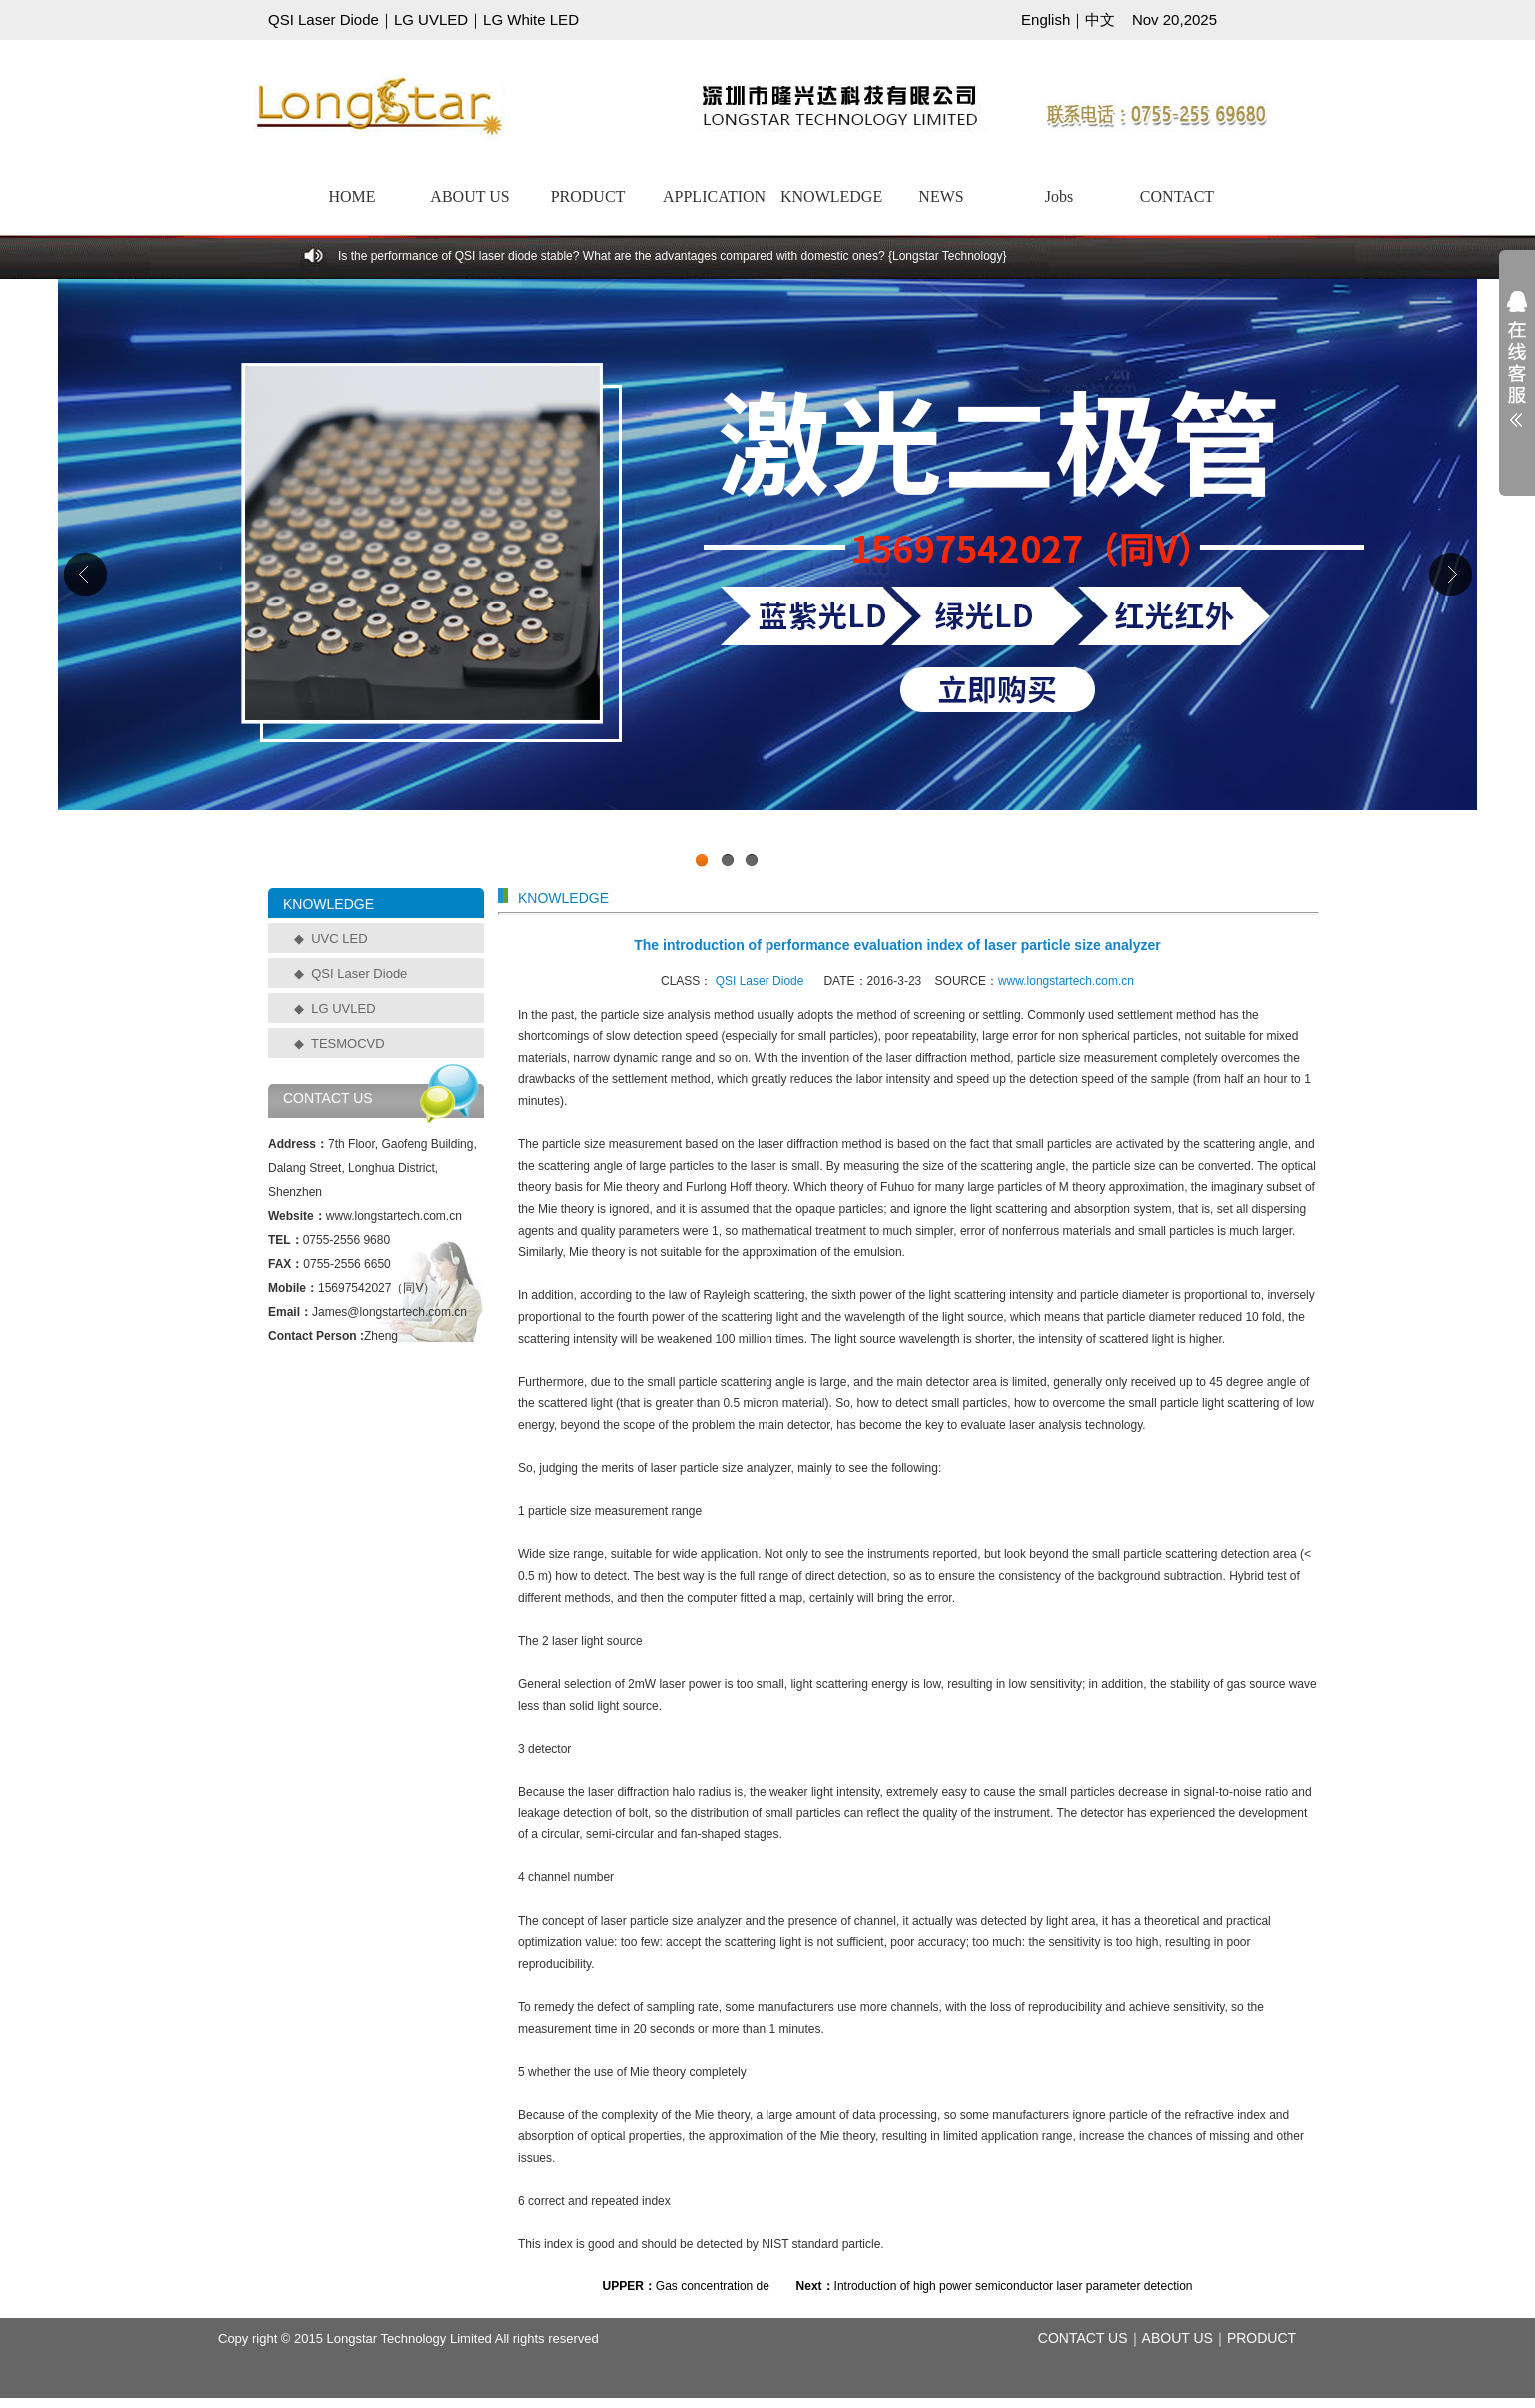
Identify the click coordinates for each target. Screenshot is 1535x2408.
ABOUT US (469, 196)
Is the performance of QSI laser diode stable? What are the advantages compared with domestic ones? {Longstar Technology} (672, 256)
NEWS (940, 196)
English (1045, 19)
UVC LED (339, 938)
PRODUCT (588, 196)
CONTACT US (1083, 2338)
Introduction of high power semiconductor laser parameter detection (1013, 2286)
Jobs (1059, 196)
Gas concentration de (712, 2286)
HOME (351, 196)
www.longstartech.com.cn (1066, 981)
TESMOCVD (348, 1043)
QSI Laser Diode (323, 19)
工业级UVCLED (767, 578)
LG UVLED (431, 19)
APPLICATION (714, 196)
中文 (1100, 19)
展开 (1517, 372)
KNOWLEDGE (831, 196)
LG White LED (531, 19)
